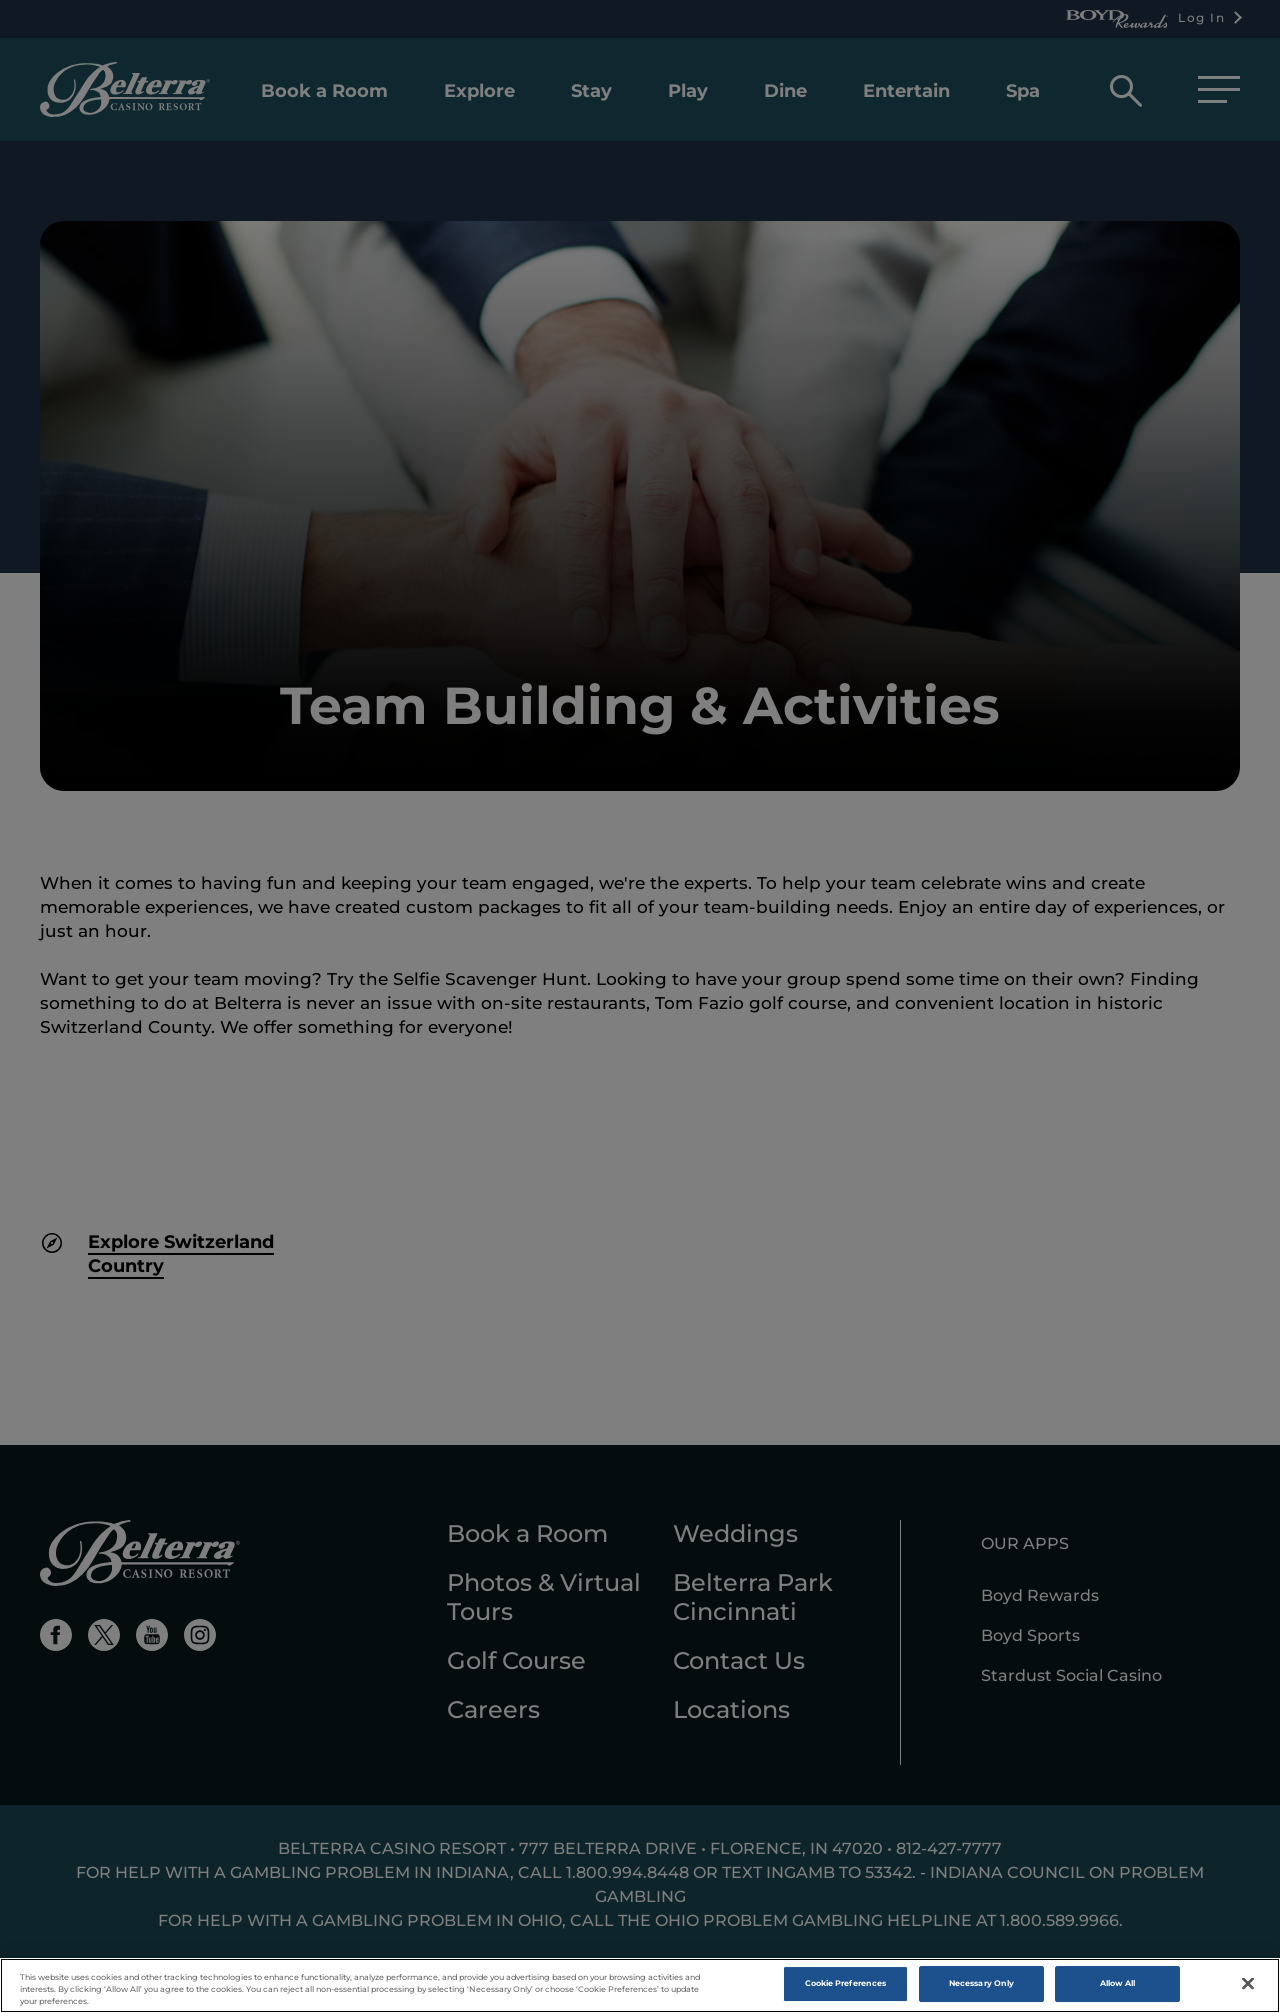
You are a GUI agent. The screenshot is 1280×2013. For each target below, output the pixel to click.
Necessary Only (981, 1988)
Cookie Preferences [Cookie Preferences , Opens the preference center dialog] (845, 1988)
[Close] (1248, 1988)
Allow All (1118, 1988)
